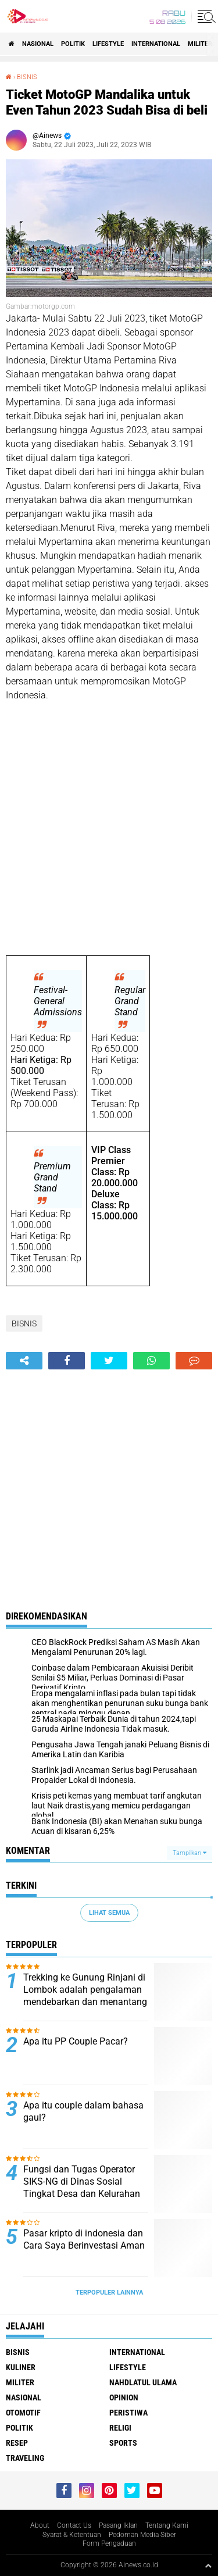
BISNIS (27, 77)
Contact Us (74, 2525)
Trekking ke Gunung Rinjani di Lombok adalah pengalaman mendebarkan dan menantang (85, 1989)
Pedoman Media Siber (142, 2535)
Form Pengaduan (109, 2543)
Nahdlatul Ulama (143, 2382)
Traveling (25, 2458)
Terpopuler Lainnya (109, 2292)
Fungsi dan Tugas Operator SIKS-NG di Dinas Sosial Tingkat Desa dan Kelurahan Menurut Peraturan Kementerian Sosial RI (81, 2193)
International (155, 44)
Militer (200, 44)
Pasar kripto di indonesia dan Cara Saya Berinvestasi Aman (84, 2239)
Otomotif (23, 2412)
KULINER (20, 2367)
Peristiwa (128, 2412)
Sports (123, 2442)
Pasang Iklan (118, 2525)
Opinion (123, 2397)
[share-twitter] (109, 1360)
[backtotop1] (208, 2565)
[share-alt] (24, 1360)
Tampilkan (189, 1853)
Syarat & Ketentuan (71, 2535)
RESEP (17, 2442)
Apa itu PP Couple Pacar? (75, 2041)
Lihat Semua (109, 1913)
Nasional (37, 44)
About (39, 2525)
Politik (73, 44)
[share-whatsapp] (151, 1360)
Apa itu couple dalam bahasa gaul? (83, 2111)
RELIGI (120, 2427)
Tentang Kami (166, 2525)
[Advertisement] (109, 829)
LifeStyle (108, 44)
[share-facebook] (66, 1360)
